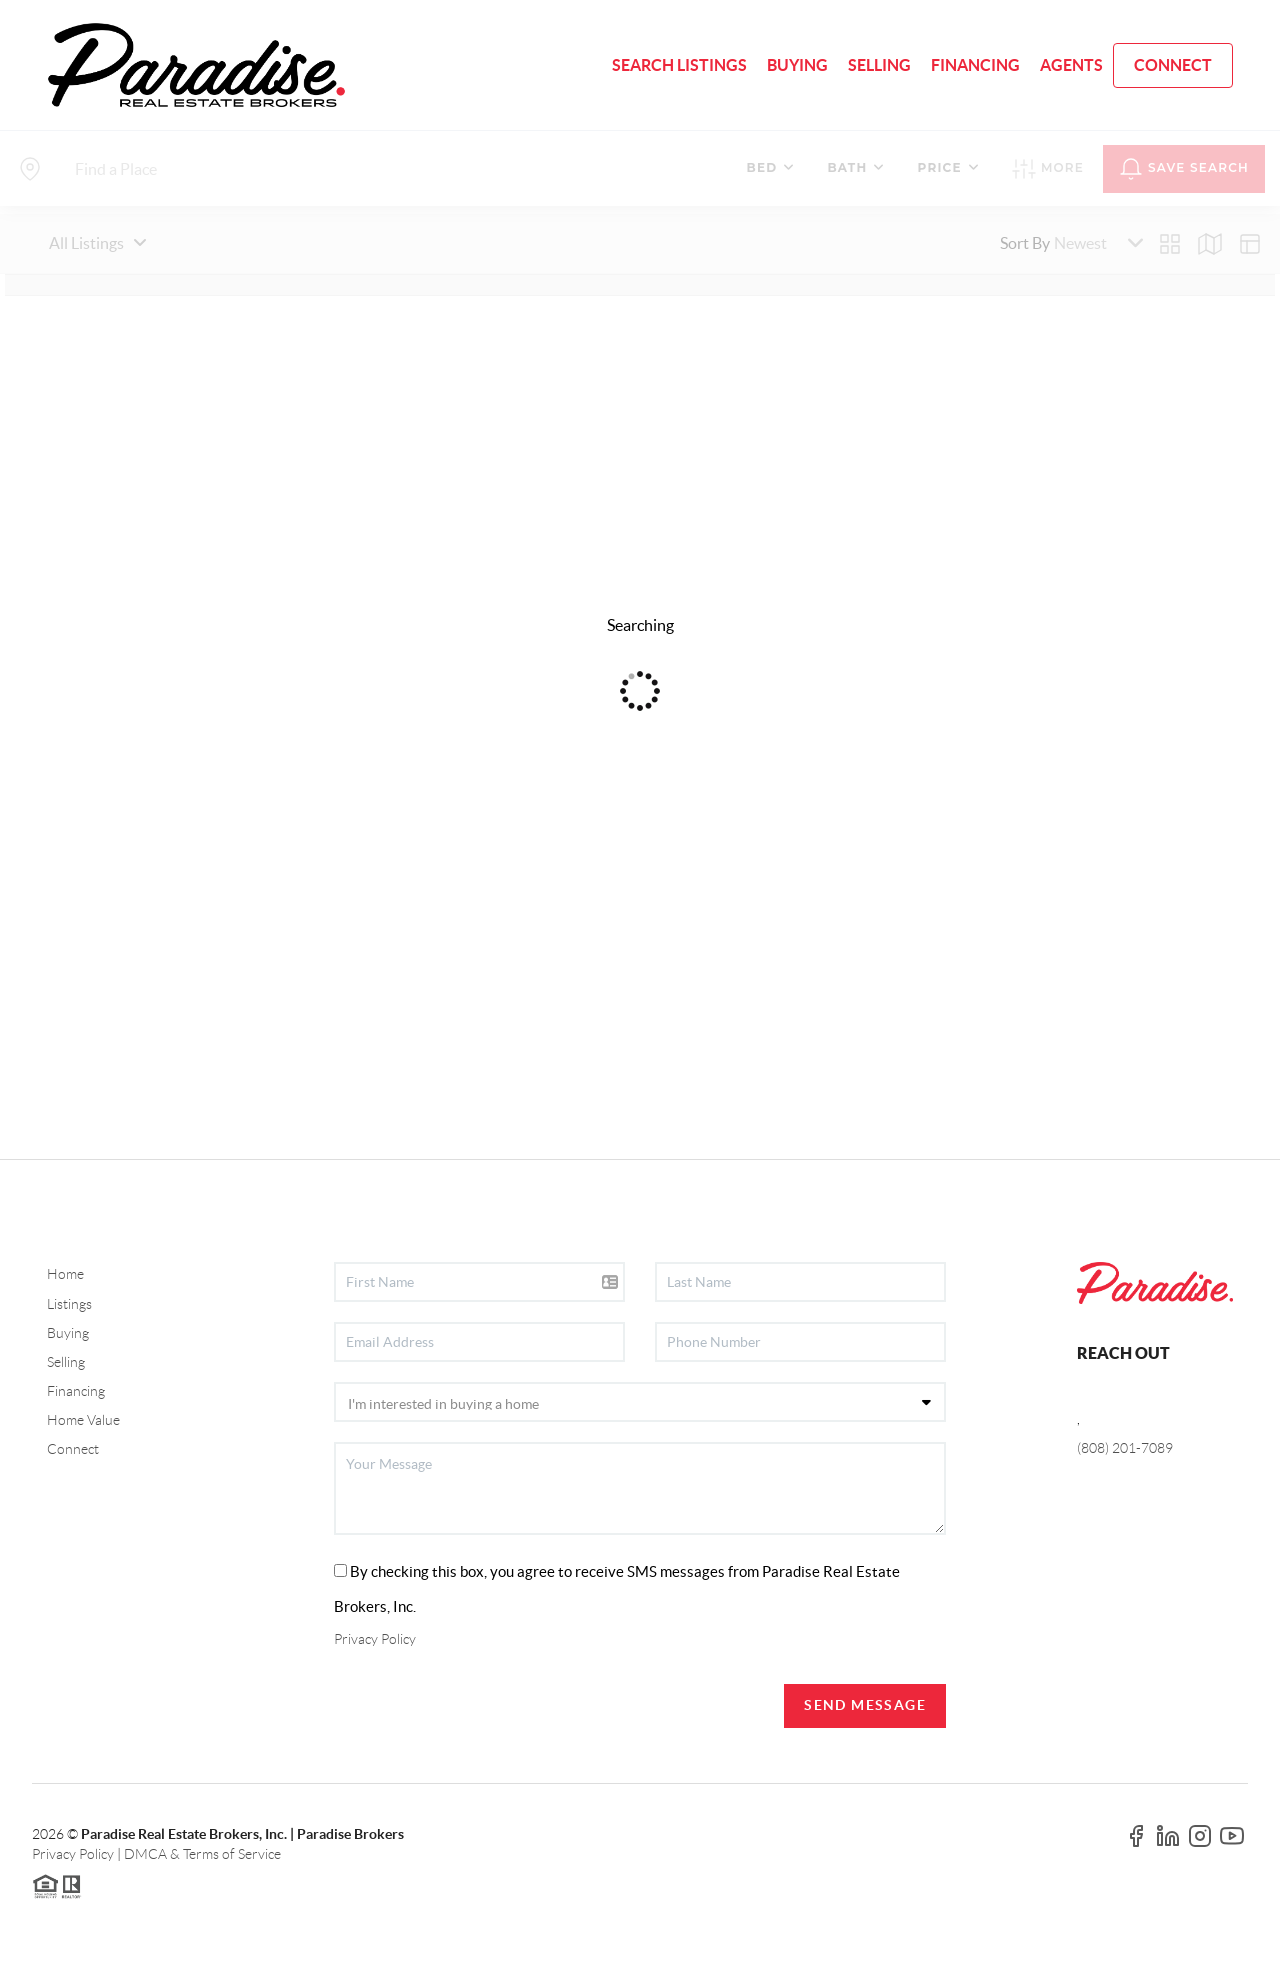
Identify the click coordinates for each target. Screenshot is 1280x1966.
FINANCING (975, 65)
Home (65, 1274)
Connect (73, 1449)
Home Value (83, 1420)
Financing (76, 1391)
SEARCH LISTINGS (679, 65)
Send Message (865, 1705)
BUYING (797, 65)
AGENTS (1071, 65)
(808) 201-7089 (1125, 1448)
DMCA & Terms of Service (202, 1854)
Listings (69, 1304)
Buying (68, 1333)
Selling (66, 1362)
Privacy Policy (375, 1639)
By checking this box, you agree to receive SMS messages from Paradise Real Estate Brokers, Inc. (617, 1589)
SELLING (879, 65)
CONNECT (1173, 65)
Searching (640, 625)
